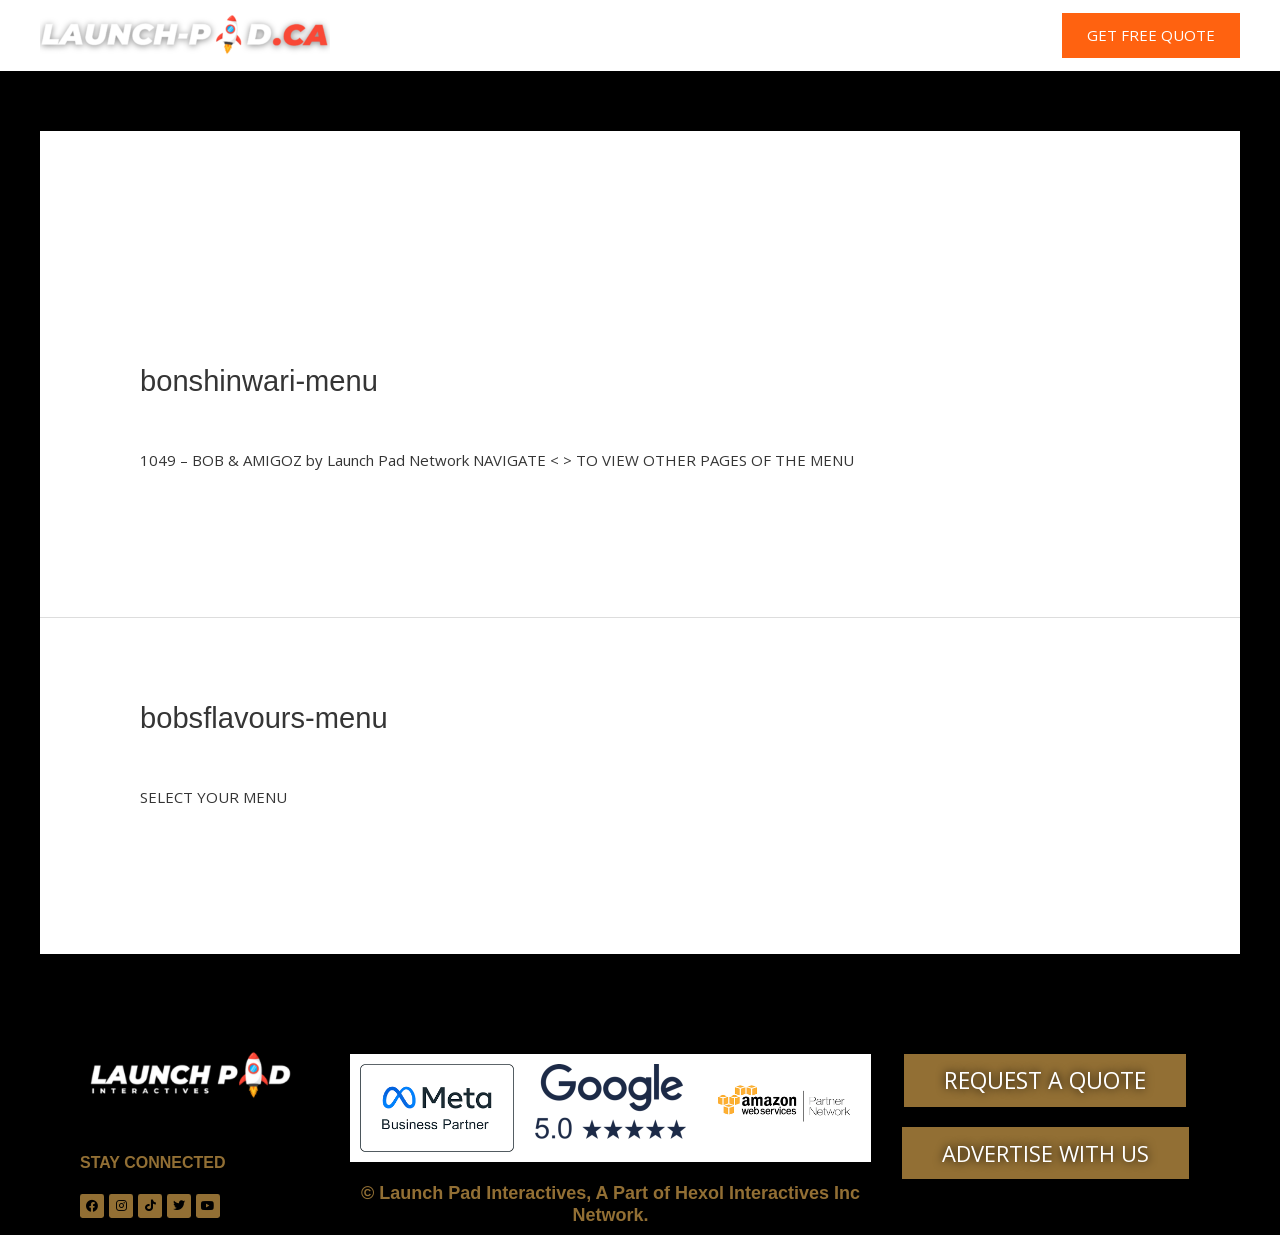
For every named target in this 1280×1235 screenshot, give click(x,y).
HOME (450, 36)
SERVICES (663, 36)
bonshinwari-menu (262, 380)
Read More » (184, 507)
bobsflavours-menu (267, 716)
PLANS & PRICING (790, 36)
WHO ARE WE (551, 36)
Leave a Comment (202, 416)
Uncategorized (330, 416)
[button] (1151, 35)
